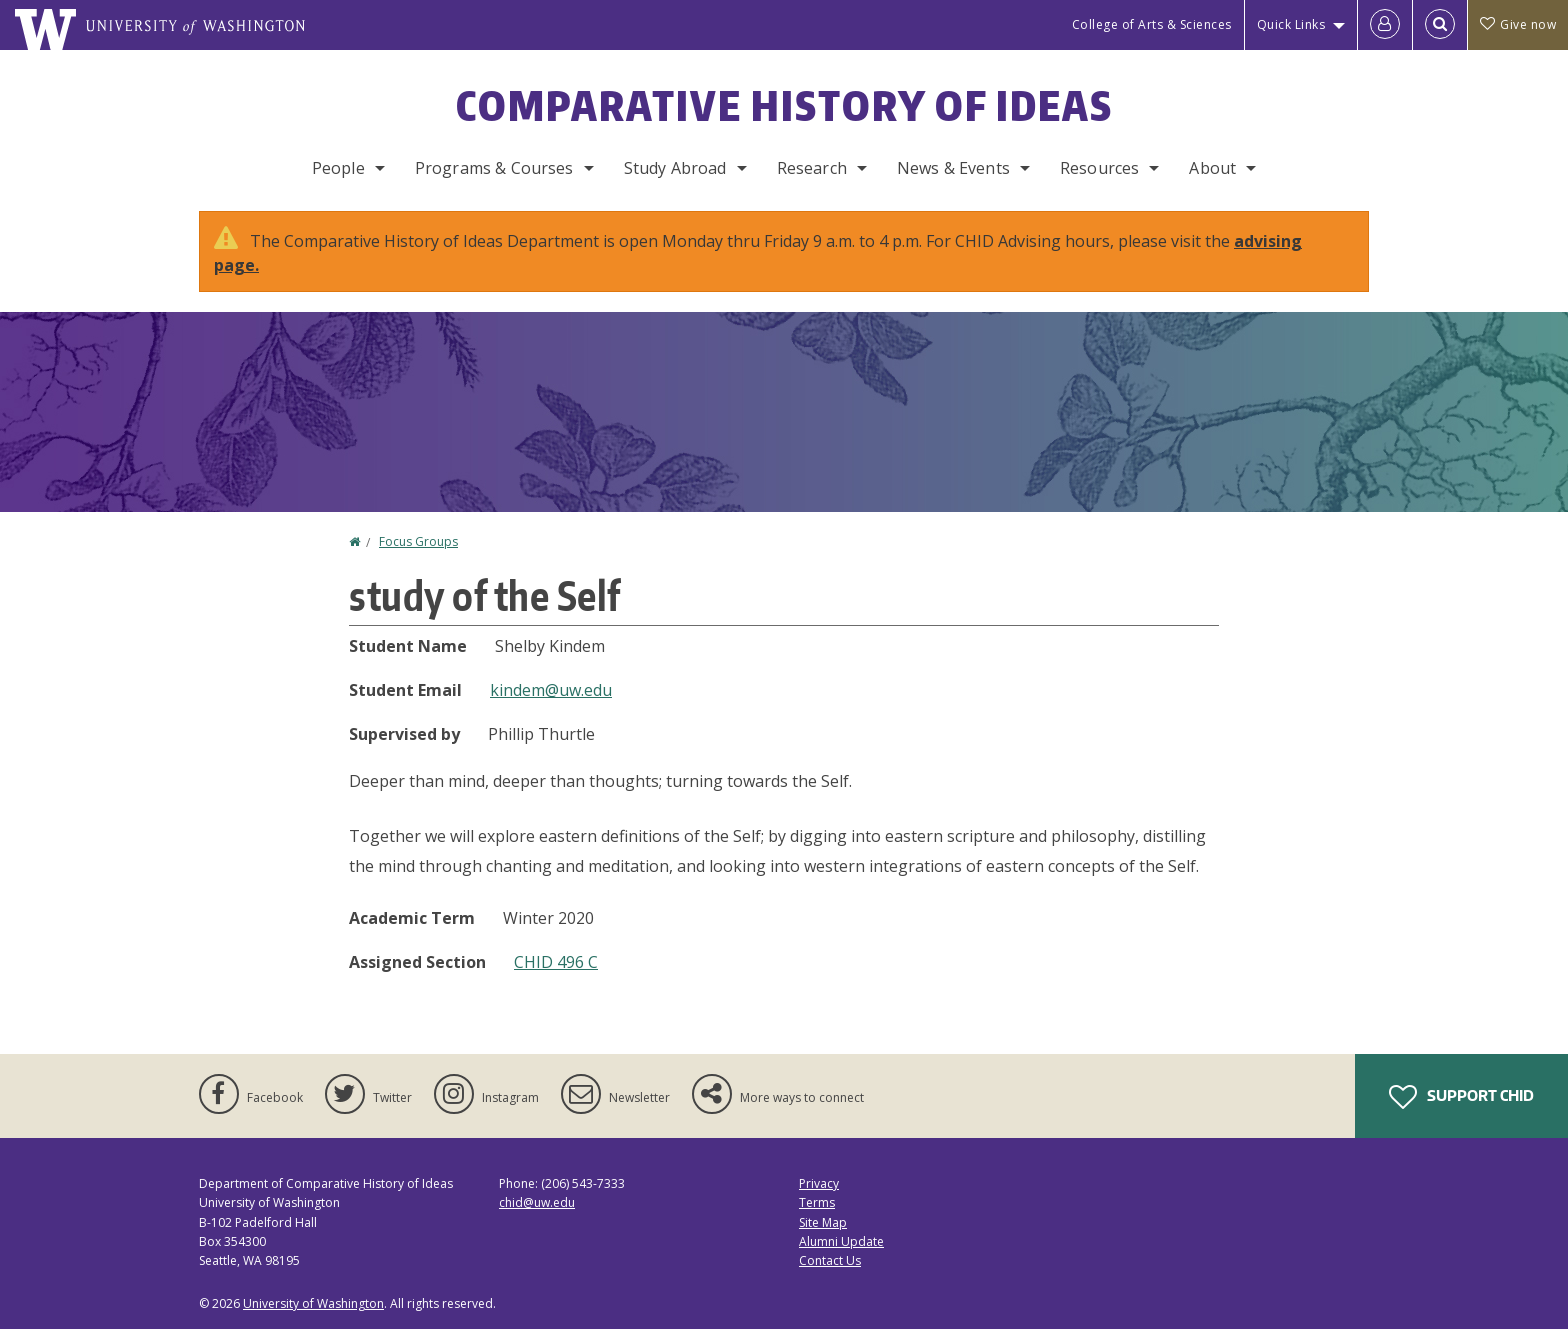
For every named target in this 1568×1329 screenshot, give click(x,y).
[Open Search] (1440, 25)
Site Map (823, 1222)
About (1212, 168)
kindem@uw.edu (551, 690)
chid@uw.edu (537, 1202)
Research (812, 168)
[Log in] (1385, 25)
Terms (817, 1202)
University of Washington (313, 1303)
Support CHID (1461, 1097)
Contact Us (830, 1260)
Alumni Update (841, 1241)
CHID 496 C (556, 962)
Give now (1518, 24)
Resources (1099, 168)
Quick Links (1291, 24)
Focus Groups (418, 541)
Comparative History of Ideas (784, 106)
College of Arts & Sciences (1152, 24)
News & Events (953, 168)
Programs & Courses (494, 168)
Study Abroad (675, 168)
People (338, 168)
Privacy (819, 1183)
